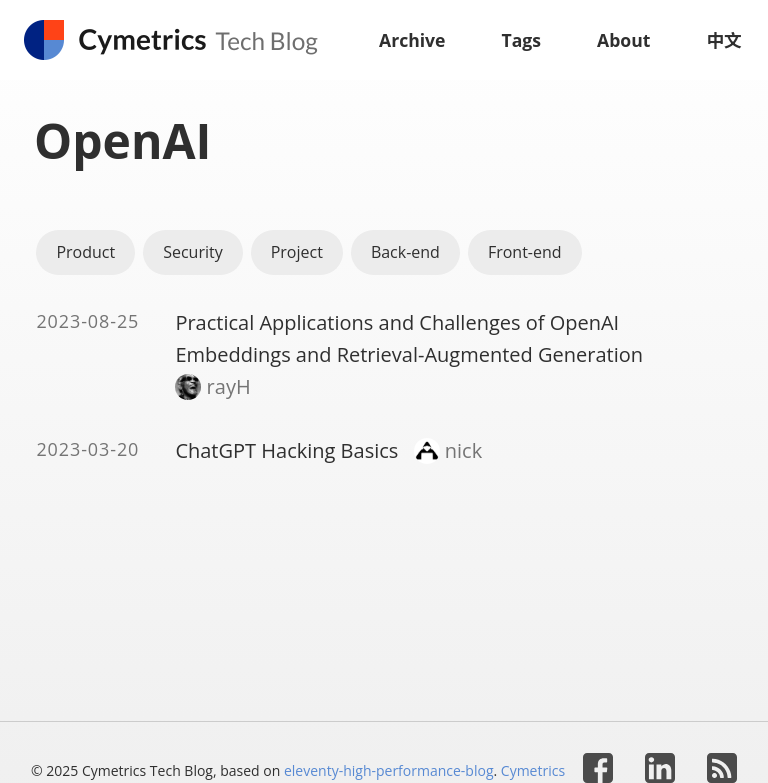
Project (297, 252)
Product (85, 252)
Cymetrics (533, 770)
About (623, 40)
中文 (723, 40)
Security (193, 252)
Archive (412, 40)
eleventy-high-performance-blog (389, 770)
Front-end (525, 252)
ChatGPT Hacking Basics (286, 450)
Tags (522, 40)
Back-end (405, 252)
